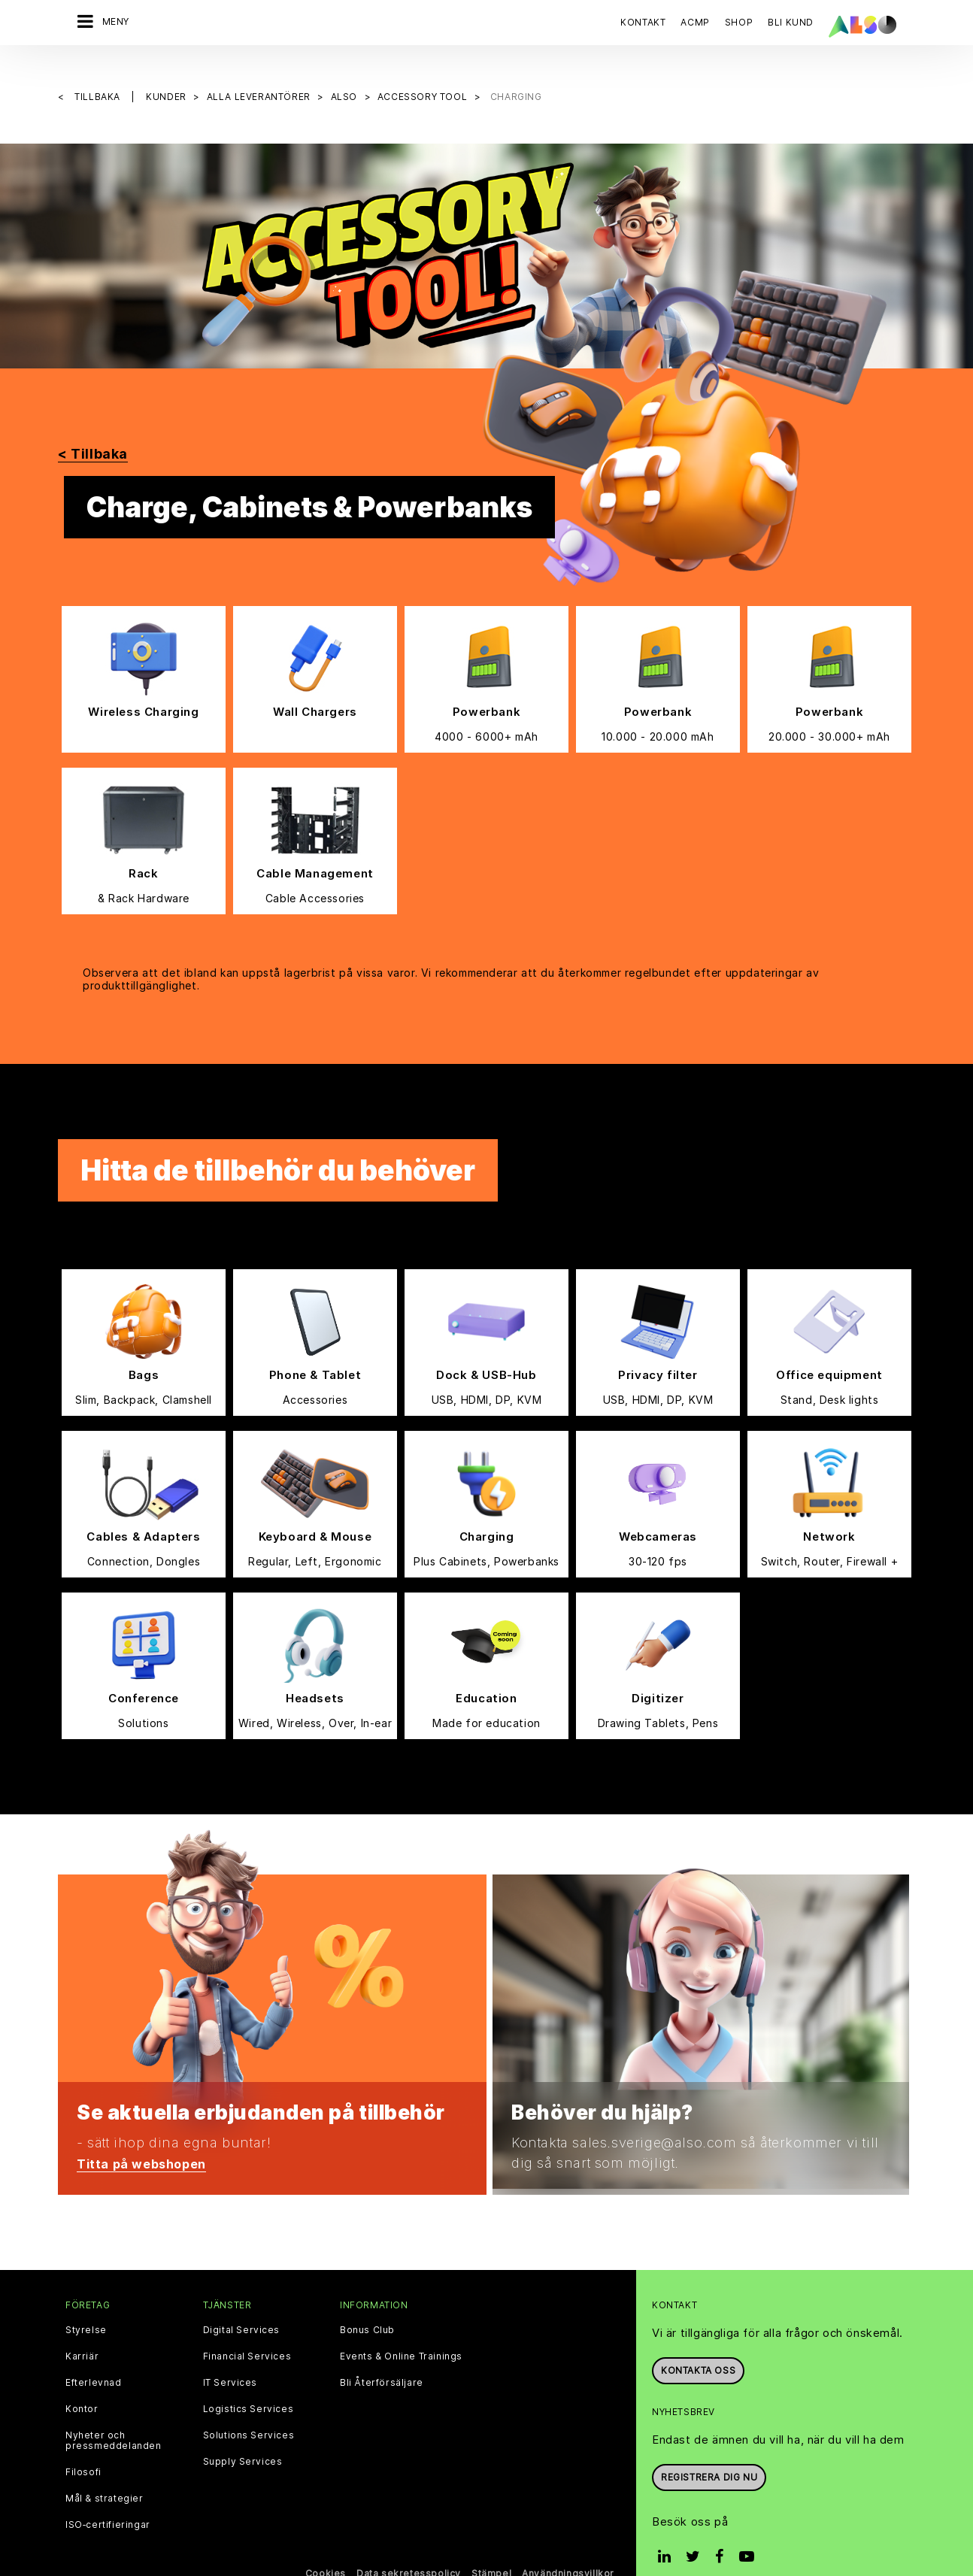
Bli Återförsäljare (381, 2358)
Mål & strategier (104, 2473)
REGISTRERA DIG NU (709, 2451)
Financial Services (247, 2331)
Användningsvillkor (568, 2548)
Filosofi (83, 2447)
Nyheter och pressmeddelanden (113, 2415)
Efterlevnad (93, 2358)
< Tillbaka (93, 429)
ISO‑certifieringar (107, 2500)
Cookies (325, 2548)
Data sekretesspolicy (408, 2548)
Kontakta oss (698, 2345)
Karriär (82, 2331)
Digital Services (241, 2305)
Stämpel (491, 2548)
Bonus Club (367, 2305)
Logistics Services (248, 2384)
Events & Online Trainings (401, 2331)
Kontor (82, 2384)
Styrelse (86, 2305)
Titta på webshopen (147, 2138)
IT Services (230, 2358)
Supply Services (243, 2437)
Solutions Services (249, 2410)
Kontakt (642, 22)
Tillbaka (98, 71)
